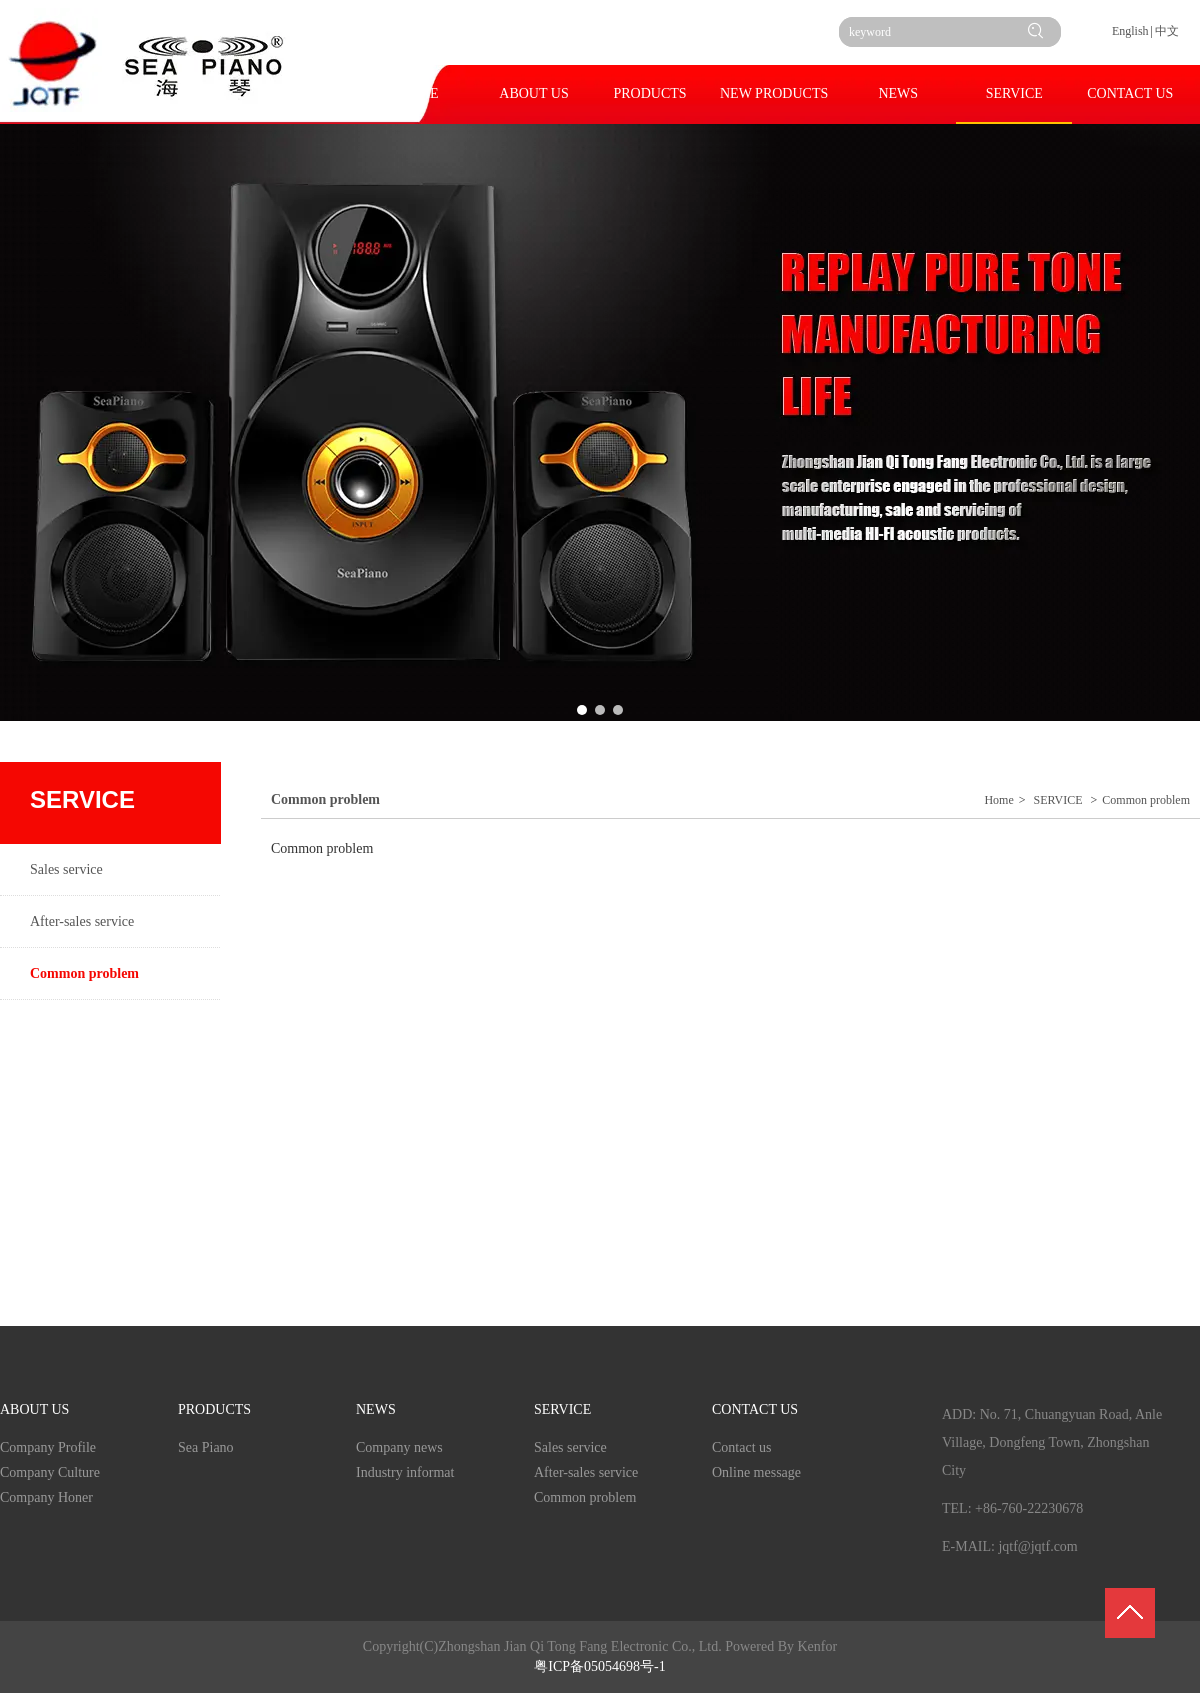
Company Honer (46, 1497)
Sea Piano (206, 1447)
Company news (399, 1447)
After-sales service (586, 1472)
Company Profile (48, 1447)
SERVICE (1058, 800)
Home (998, 800)
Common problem (1146, 800)
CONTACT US (755, 1409)
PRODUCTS (214, 1409)
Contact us (742, 1447)
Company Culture (50, 1472)
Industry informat (405, 1472)
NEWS (376, 1409)
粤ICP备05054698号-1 (599, 1666)
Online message (756, 1472)
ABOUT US (34, 1409)
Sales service (570, 1447)
